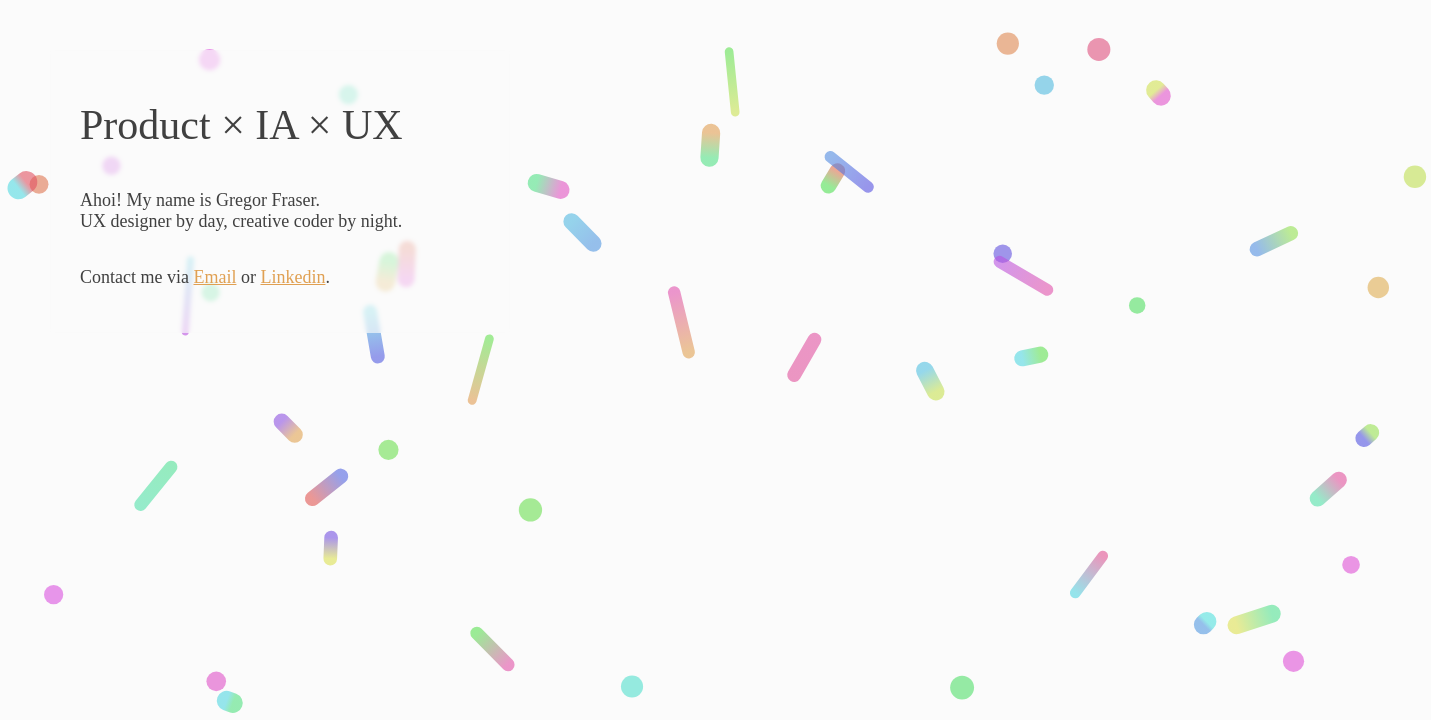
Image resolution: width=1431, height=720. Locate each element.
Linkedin (292, 277)
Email (214, 277)
